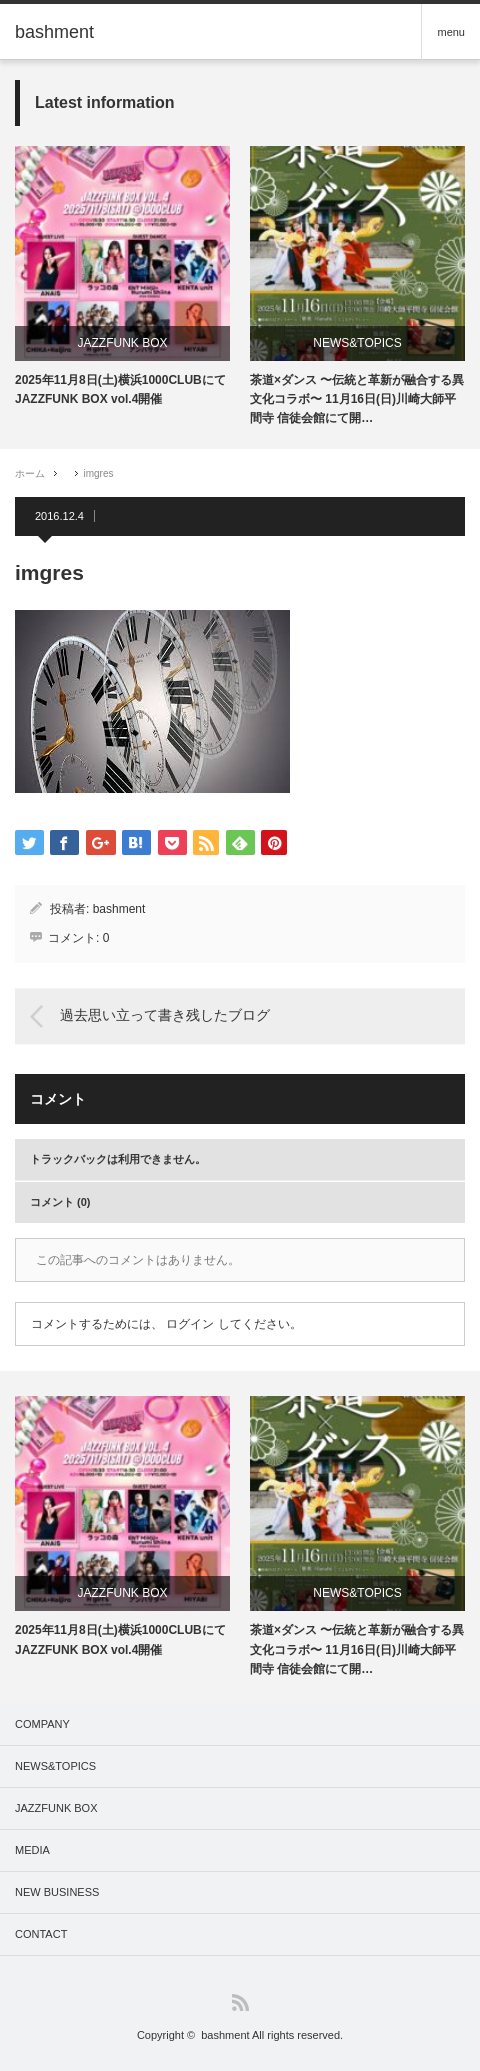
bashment (119, 909)
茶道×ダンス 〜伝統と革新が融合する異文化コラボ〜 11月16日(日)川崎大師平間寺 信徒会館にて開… (357, 399)
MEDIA (32, 1850)
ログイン (190, 1324)
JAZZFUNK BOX (122, 343)
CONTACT (41, 1934)
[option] (122, 277)
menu (451, 32)
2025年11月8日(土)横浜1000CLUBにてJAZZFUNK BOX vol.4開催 (120, 389)
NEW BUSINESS (57, 1892)
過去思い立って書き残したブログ (165, 1016)
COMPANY (42, 1724)
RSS (240, 2002)
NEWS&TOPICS (357, 343)
